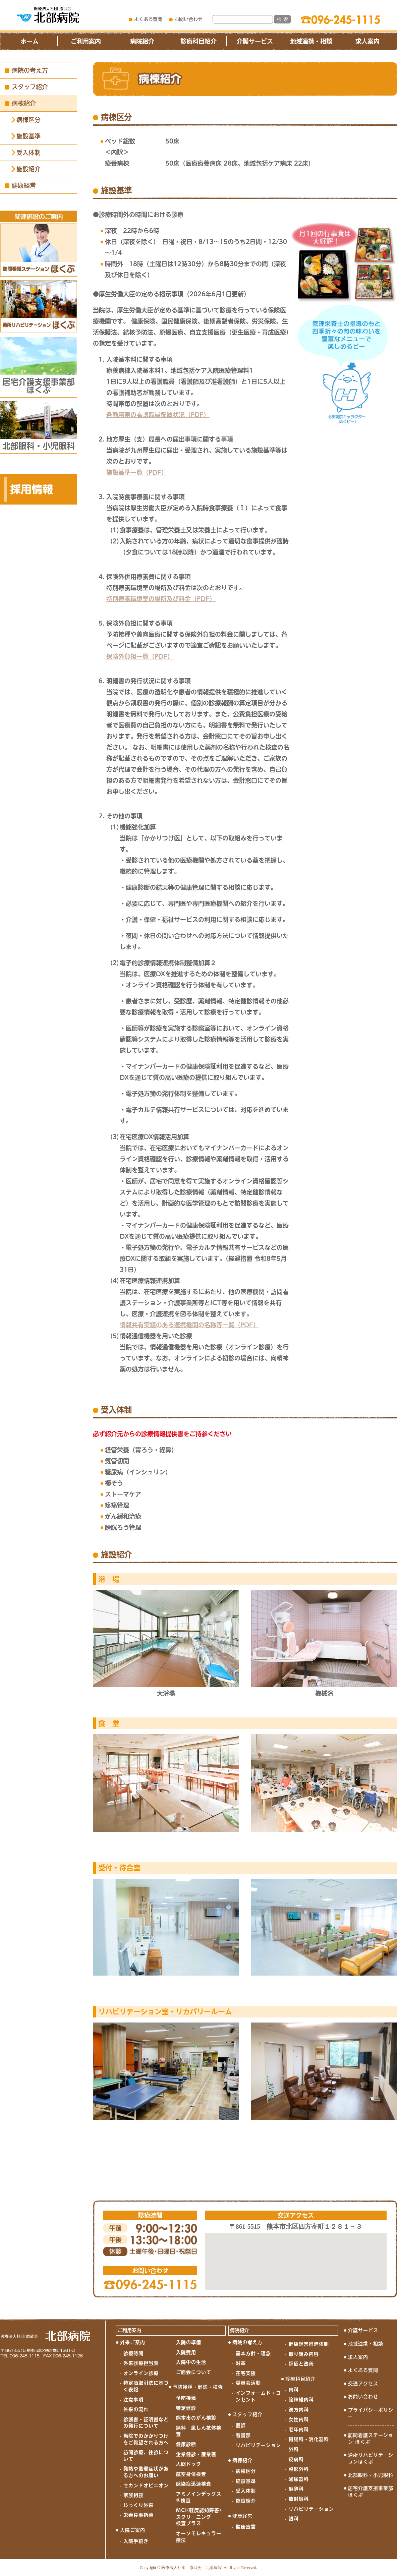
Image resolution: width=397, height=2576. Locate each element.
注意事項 (133, 2399)
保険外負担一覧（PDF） (139, 656)
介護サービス (255, 41)
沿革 (241, 2363)
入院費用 (186, 2352)
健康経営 (24, 185)
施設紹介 (28, 169)
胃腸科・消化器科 (309, 2439)
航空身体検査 (191, 2474)
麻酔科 (296, 2488)
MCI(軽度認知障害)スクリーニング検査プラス (198, 2517)
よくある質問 (148, 19)
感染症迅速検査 (193, 2483)
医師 (241, 2425)
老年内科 (299, 2429)
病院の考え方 (30, 70)
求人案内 (367, 41)
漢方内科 (299, 2409)
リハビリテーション (258, 2445)
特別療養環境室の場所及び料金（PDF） (161, 599)
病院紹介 (142, 41)
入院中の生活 (191, 2362)
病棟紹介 (24, 103)
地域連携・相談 (311, 41)
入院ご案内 (132, 2530)
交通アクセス (363, 2383)
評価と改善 (301, 2363)
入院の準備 (188, 2342)
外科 (294, 2449)
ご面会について (193, 2372)
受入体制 (28, 153)
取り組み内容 (304, 2354)
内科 (294, 2389)
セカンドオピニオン (146, 2485)
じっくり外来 (138, 2505)
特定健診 (186, 2408)
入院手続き (136, 2541)
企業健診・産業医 (196, 2454)
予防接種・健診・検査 (198, 2387)
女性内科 (299, 2419)
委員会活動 (248, 2383)
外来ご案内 (132, 2342)
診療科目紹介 (198, 41)
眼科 (294, 2518)
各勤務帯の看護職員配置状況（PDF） (158, 415)
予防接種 (186, 2398)
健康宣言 (246, 2526)
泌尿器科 (299, 2479)
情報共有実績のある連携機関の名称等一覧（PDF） (189, 1325)
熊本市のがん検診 (196, 2417)
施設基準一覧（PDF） (136, 472)
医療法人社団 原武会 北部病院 (191, 2567)
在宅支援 (246, 2373)
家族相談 (133, 2495)
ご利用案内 (86, 41)
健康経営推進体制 (309, 2344)
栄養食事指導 (138, 2515)
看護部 (243, 2435)
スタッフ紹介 (30, 87)
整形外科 (299, 2469)
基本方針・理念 (253, 2353)
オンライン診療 (141, 2373)
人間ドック (188, 2464)
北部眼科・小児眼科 (370, 2475)
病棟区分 (28, 120)
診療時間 (133, 2353)
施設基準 (28, 136)
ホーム (29, 41)
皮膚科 (296, 2459)
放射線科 (299, 2499)
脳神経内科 (301, 2399)
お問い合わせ (188, 19)
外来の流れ (136, 2409)
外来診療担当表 (141, 2363)
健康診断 (186, 2444)
